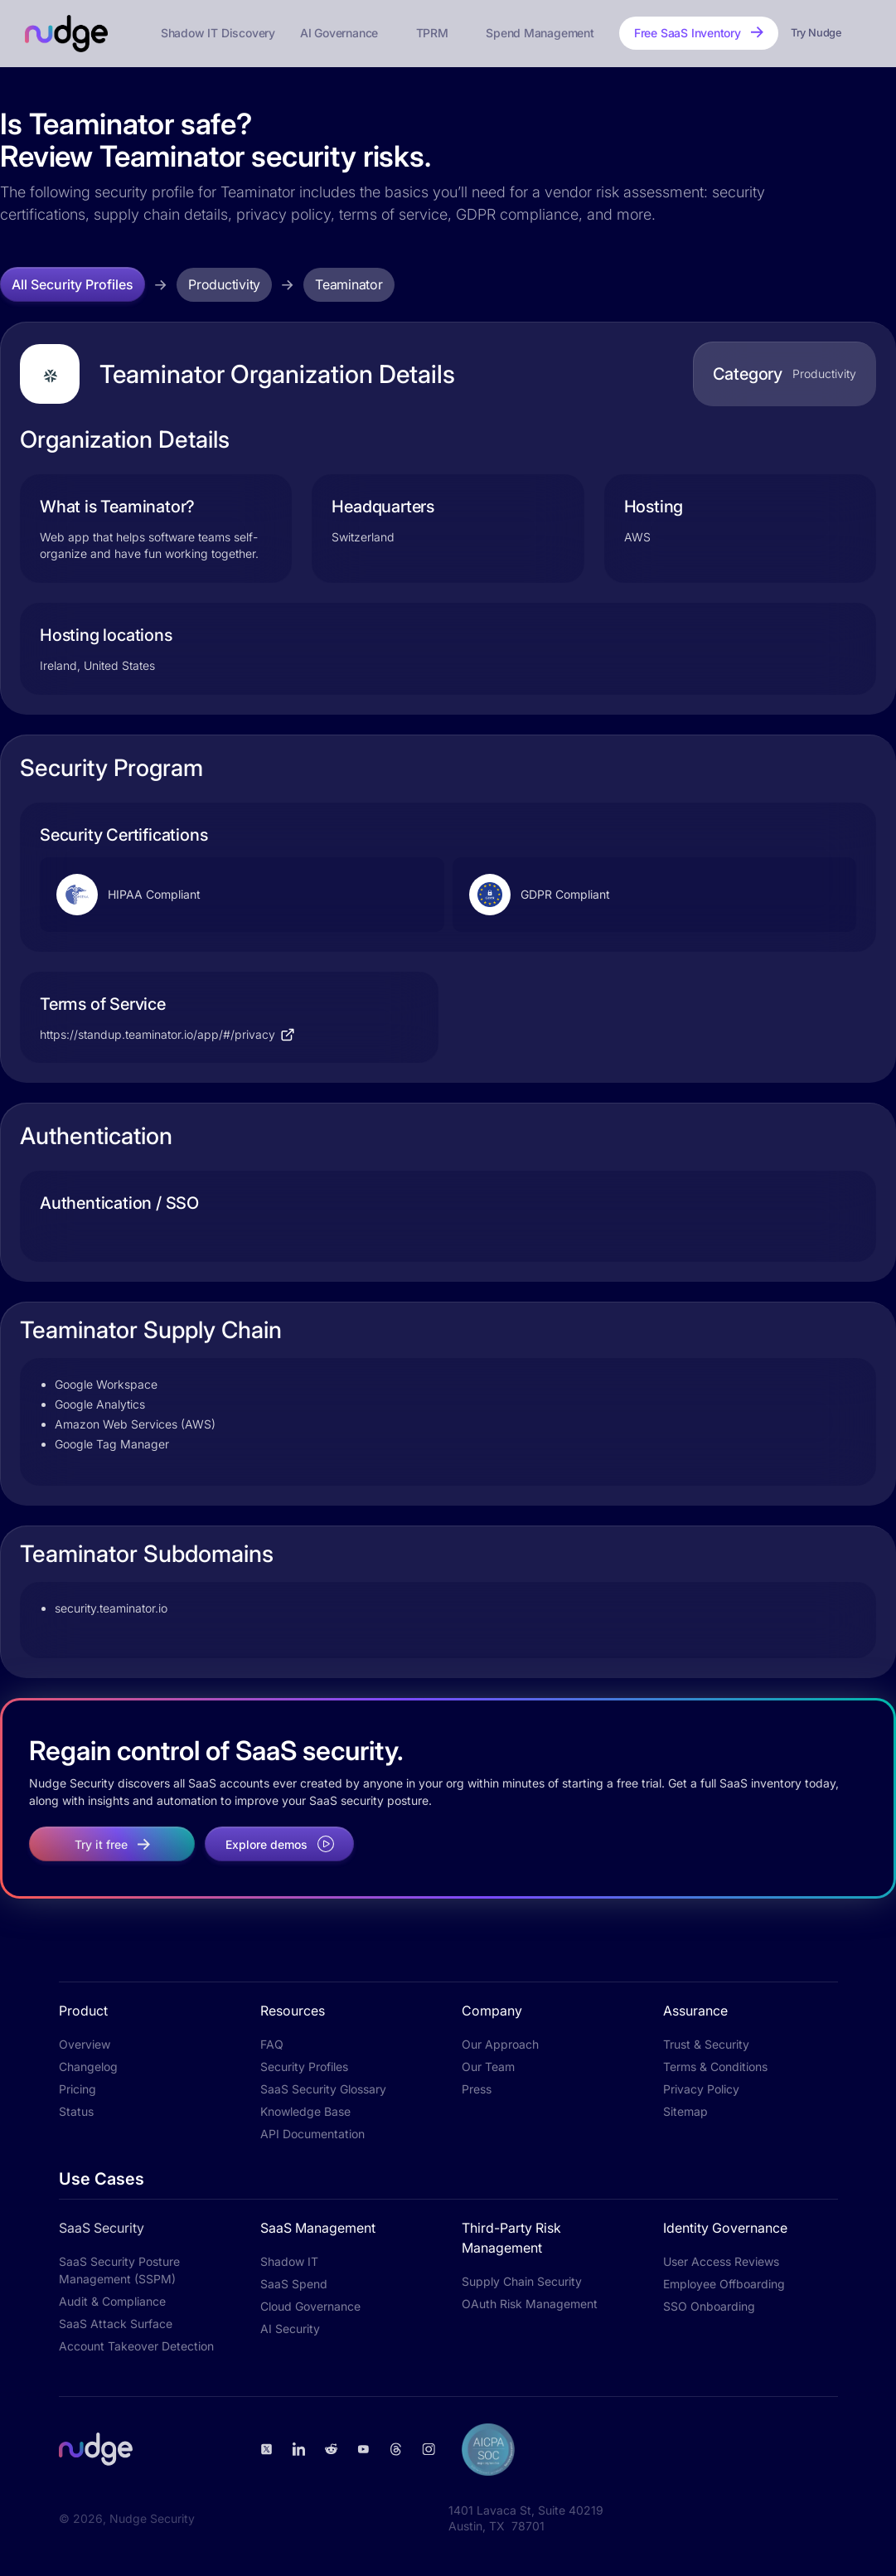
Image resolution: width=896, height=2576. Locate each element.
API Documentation (312, 2134)
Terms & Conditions (715, 2066)
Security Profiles (304, 2066)
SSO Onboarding (709, 2306)
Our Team (488, 2066)
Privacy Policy (701, 2089)
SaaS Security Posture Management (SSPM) (119, 2270)
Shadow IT (289, 2261)
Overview (84, 2044)
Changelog (88, 2066)
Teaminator (349, 284)
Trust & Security (706, 2044)
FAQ (271, 2044)
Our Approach (500, 2044)
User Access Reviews (721, 2261)
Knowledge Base (305, 2111)
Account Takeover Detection (136, 2346)
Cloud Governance (310, 2306)
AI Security (290, 2328)
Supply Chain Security (522, 2281)
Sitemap (685, 2111)
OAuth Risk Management (530, 2304)
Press (477, 2089)
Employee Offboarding (724, 2284)
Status (76, 2111)
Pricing (77, 2089)
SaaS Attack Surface (115, 2323)
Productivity (224, 284)
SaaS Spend (293, 2284)
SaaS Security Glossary (323, 2089)
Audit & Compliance (112, 2301)
